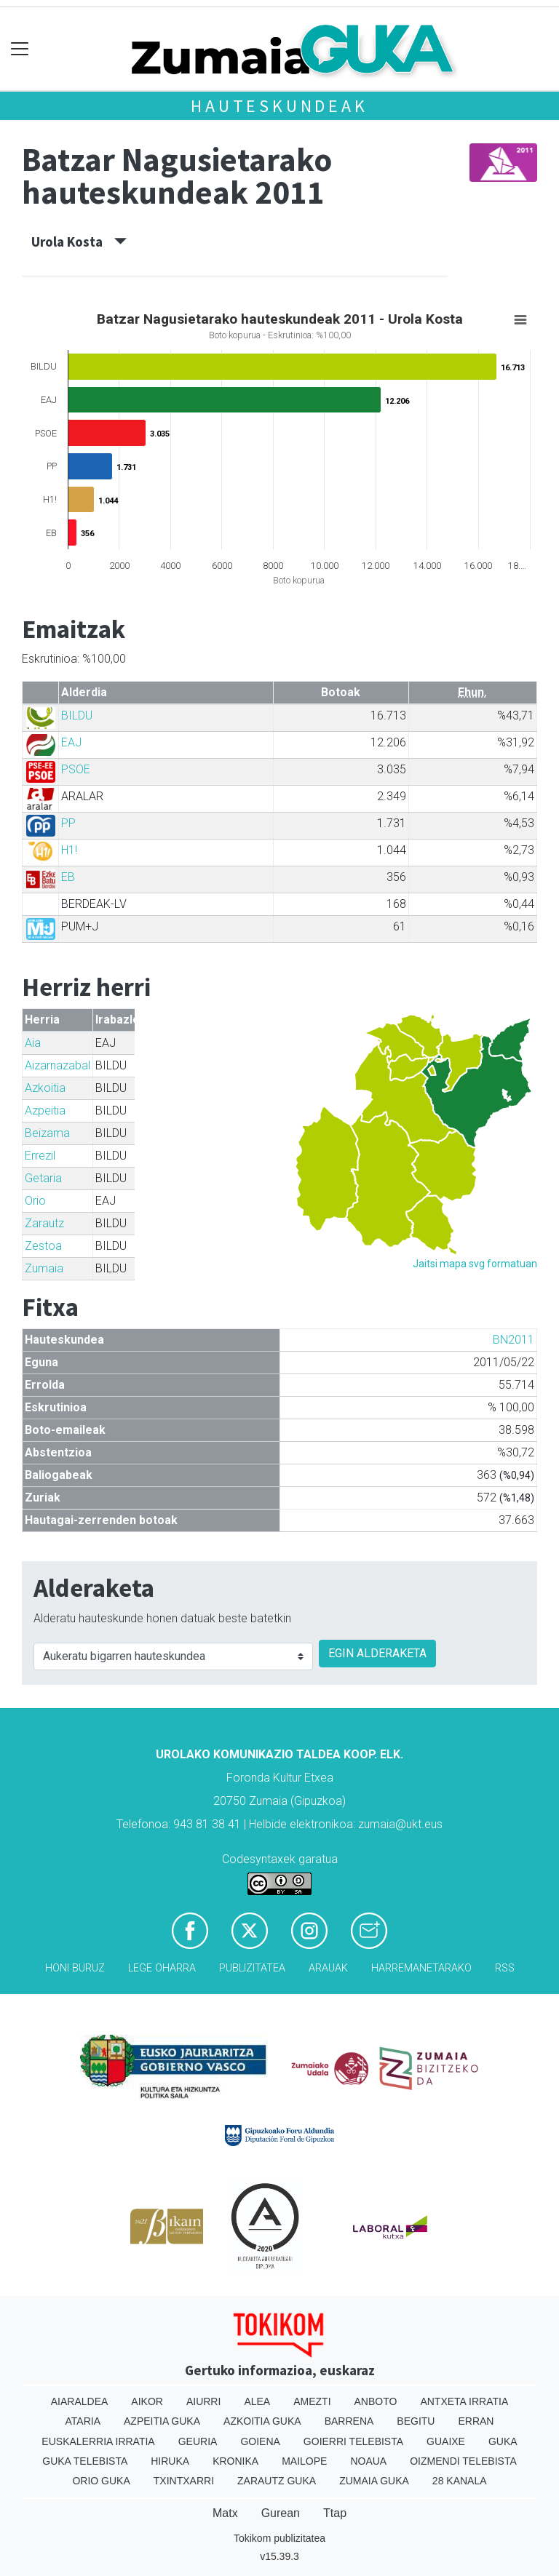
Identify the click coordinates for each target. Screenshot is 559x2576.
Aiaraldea (79, 2401)
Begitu (416, 2421)
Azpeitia (45, 1110)
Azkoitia (45, 1088)
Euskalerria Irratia (97, 2441)
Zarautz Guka (276, 2481)
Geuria (198, 2441)
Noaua (368, 2461)
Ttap (334, 2513)
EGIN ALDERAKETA (377, 1653)
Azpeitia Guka (162, 2421)
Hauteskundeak (279, 106)
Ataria (83, 2421)
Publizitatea (252, 1968)
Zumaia (44, 1268)
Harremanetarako (421, 1968)
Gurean (280, 2513)
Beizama (47, 1133)
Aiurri (203, 2401)
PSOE (75, 769)
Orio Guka (101, 2481)
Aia (33, 1043)
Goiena (260, 2441)
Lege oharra (162, 1968)
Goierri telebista (353, 2441)
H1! (69, 850)
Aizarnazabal (57, 1065)
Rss (505, 1968)
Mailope (304, 2461)
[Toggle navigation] (20, 49)
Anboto (375, 2401)
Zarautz (44, 1223)
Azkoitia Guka (262, 2421)
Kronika (235, 2461)
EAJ (71, 742)
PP (68, 823)
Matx (225, 2513)
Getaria (43, 1178)
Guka (503, 2441)
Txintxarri (184, 2481)
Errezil (40, 1156)
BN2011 (513, 1340)
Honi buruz (75, 1968)
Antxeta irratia (464, 2401)
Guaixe (446, 2441)
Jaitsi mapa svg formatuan (475, 1263)
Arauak (328, 1968)
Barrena (349, 2421)
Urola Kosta (79, 241)
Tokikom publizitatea (279, 2538)
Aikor (147, 2401)
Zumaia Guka (374, 2481)
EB (68, 877)
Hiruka (170, 2461)
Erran (475, 2421)
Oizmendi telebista (463, 2461)
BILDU (76, 715)
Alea (257, 2401)
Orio (35, 1201)
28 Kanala (459, 2481)
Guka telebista (84, 2461)
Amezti (311, 2401)
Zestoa (43, 1246)
